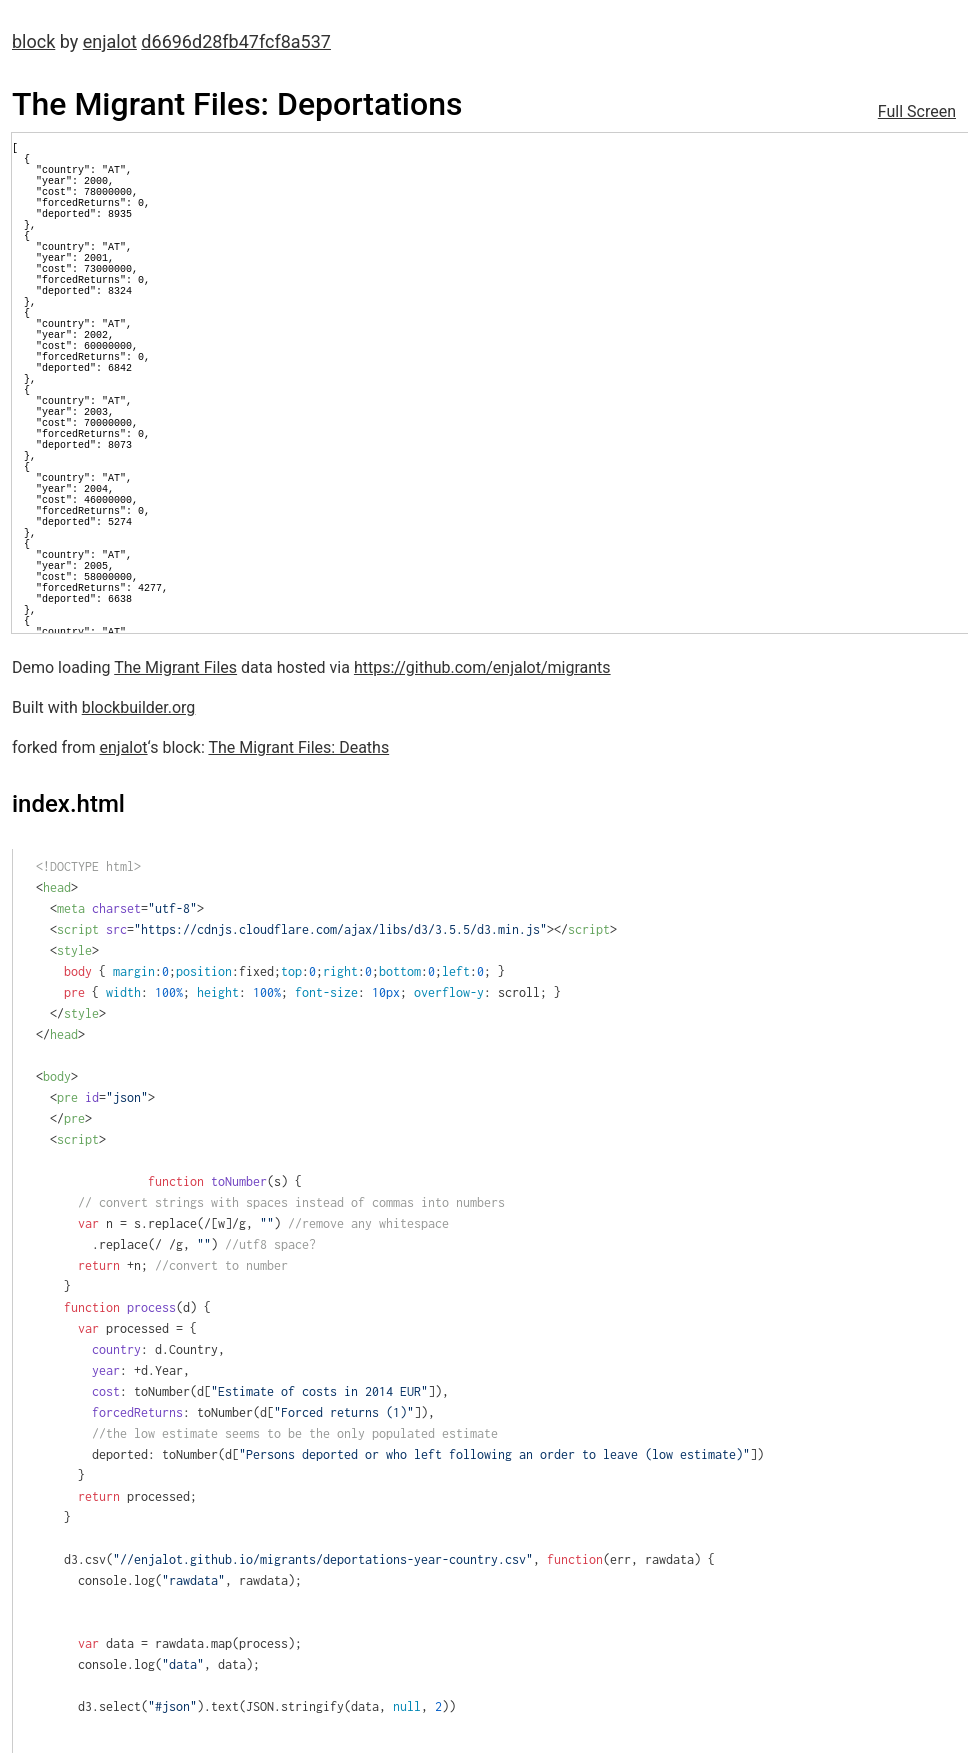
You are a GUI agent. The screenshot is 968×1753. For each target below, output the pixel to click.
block (33, 41)
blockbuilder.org (139, 707)
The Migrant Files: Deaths (298, 747)
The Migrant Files (175, 667)
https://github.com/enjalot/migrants (482, 667)
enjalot (110, 41)
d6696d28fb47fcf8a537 (236, 41)
